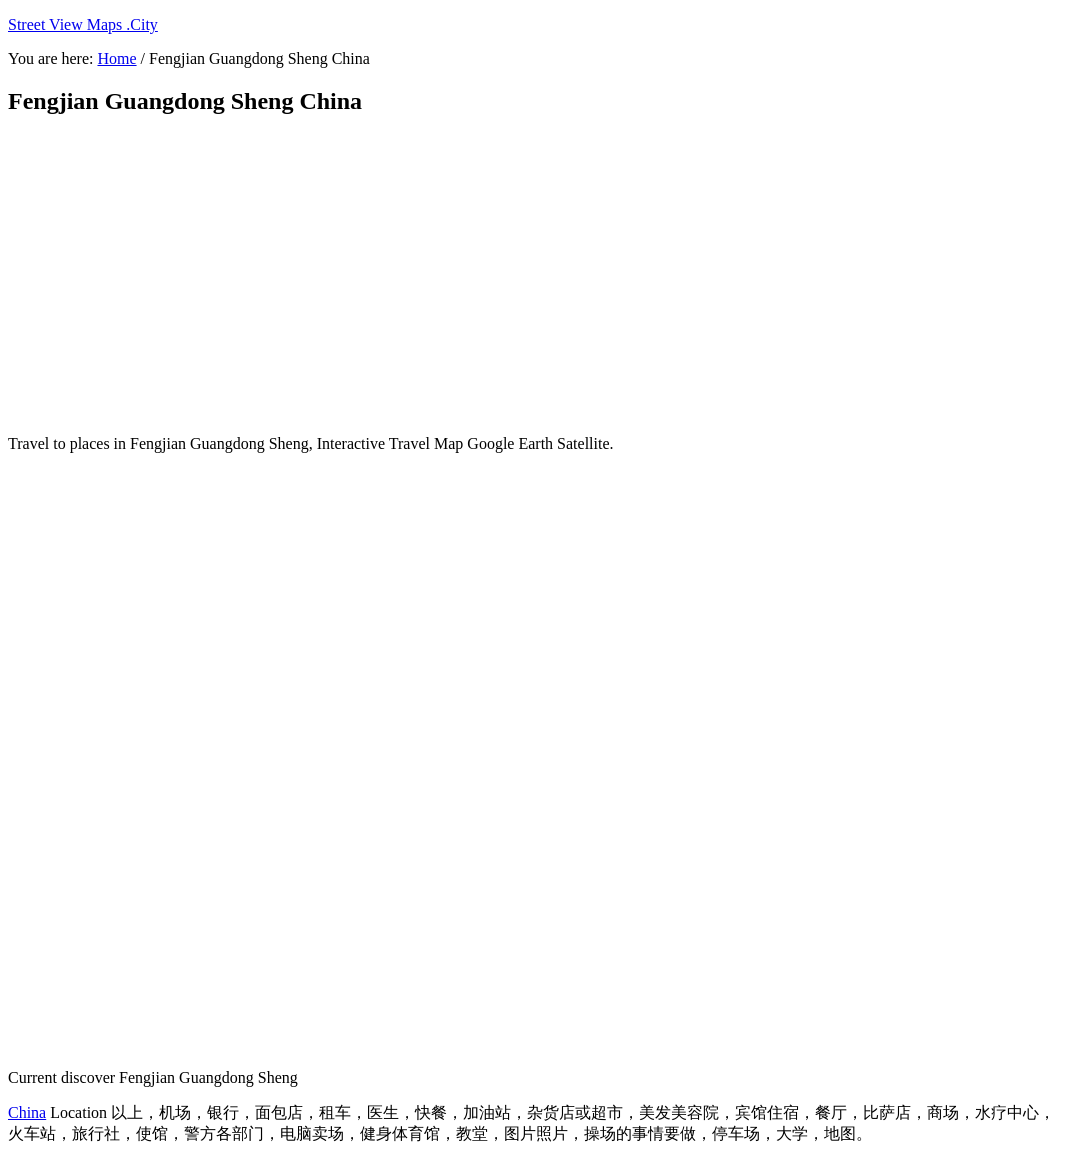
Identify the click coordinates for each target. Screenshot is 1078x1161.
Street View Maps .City (83, 24)
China (27, 1112)
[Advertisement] (493, 275)
